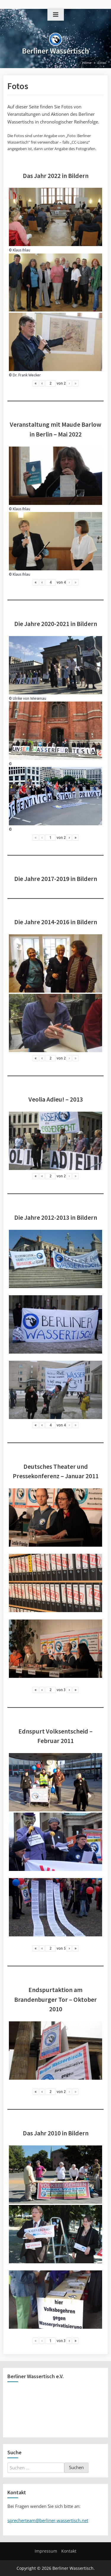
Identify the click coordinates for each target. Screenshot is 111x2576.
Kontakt (68, 2551)
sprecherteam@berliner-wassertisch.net (47, 2520)
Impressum (46, 2551)
